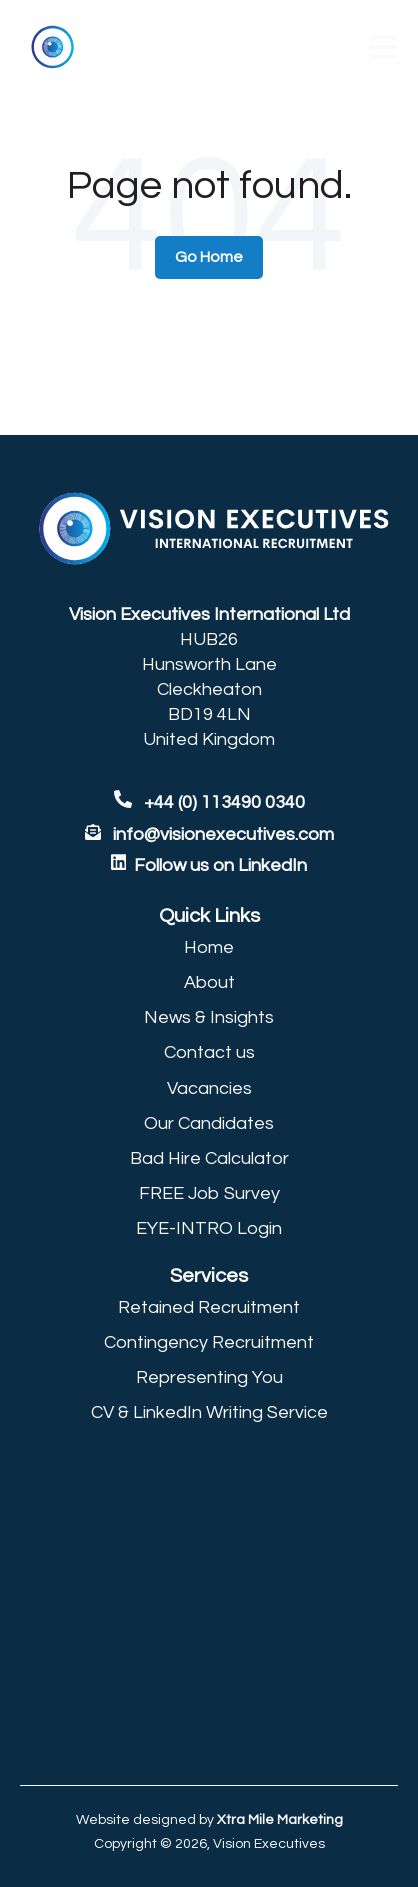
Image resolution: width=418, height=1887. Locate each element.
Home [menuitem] (209, 947)
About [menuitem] (209, 982)
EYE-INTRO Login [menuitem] (209, 1228)
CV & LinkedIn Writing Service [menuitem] (209, 1412)
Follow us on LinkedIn (220, 865)
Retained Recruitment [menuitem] (209, 1307)
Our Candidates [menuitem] (209, 1123)
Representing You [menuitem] (209, 1377)
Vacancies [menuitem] (209, 1088)
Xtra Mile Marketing (280, 1820)
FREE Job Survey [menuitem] (209, 1193)
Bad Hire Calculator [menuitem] (209, 1158)
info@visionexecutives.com (223, 834)
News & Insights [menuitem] (209, 1017)
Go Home (209, 257)
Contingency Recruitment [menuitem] (209, 1342)
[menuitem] (209, 916)
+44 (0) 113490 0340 (209, 802)
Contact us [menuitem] (209, 1052)
